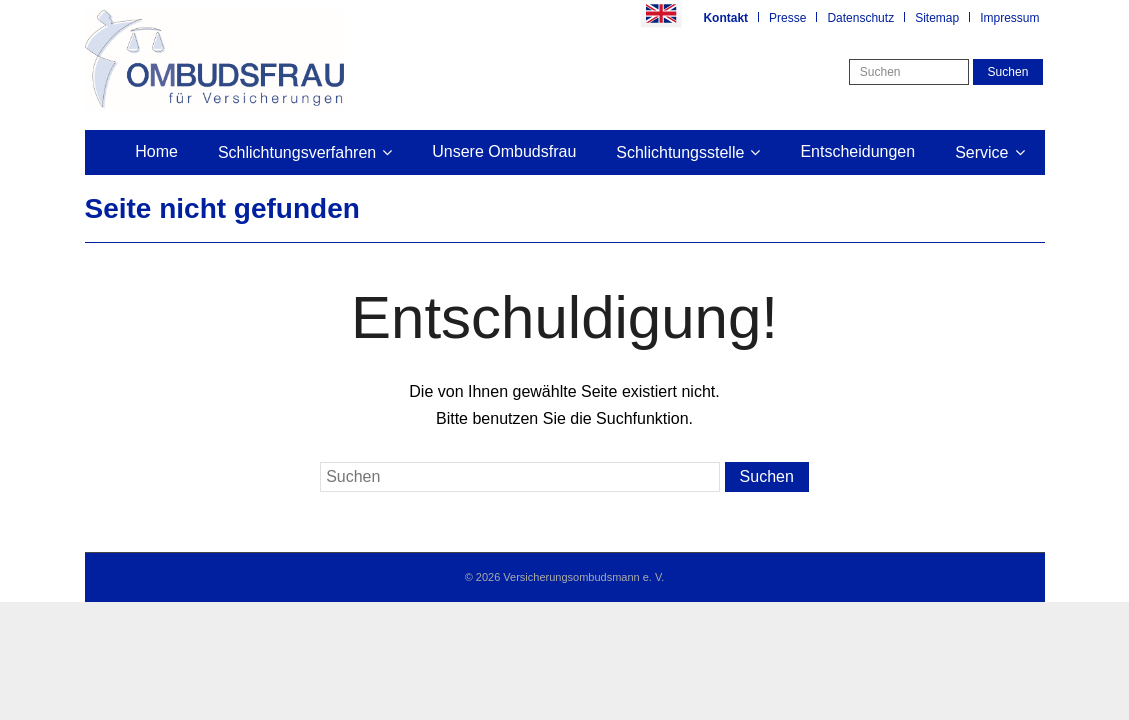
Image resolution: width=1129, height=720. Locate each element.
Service (981, 152)
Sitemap (937, 18)
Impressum (1009, 18)
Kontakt (725, 18)
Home (156, 151)
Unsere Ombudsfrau (504, 151)
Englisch (661, 14)
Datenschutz (860, 18)
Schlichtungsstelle (680, 152)
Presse (787, 18)
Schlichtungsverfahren (297, 152)
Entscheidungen (857, 151)
